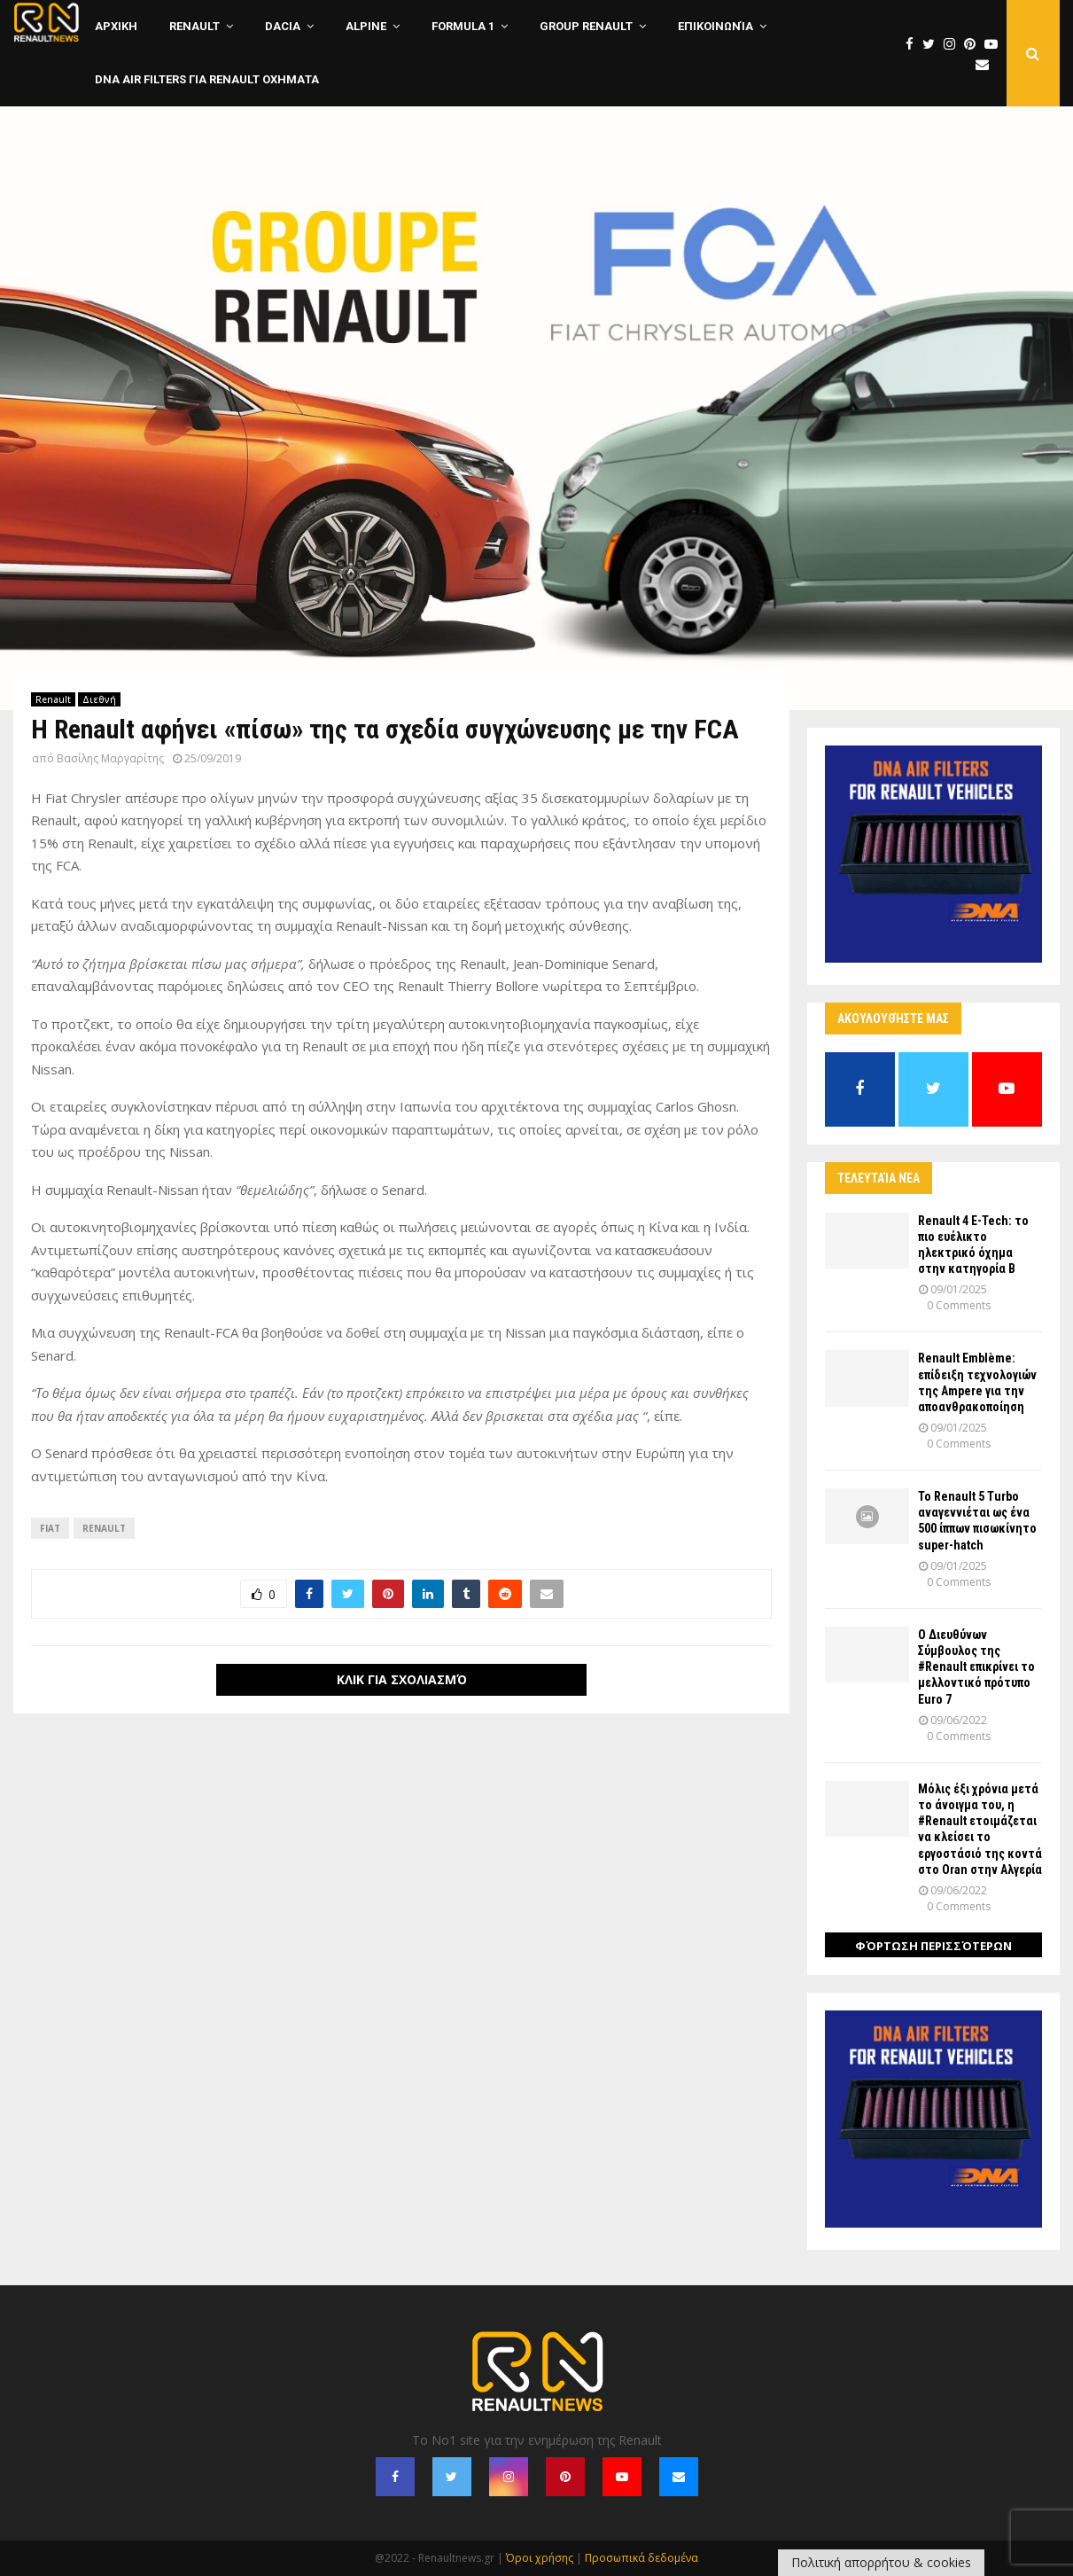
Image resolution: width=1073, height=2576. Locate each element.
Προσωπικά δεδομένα (641, 2557)
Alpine (366, 26)
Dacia (282, 26)
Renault (194, 26)
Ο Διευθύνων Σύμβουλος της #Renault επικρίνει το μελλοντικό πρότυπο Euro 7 (976, 1667)
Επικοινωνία (715, 26)
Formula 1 (463, 26)
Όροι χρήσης (539, 2557)
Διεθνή (99, 699)
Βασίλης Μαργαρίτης (110, 758)
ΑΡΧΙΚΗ (116, 26)
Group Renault (586, 26)
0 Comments (959, 1305)
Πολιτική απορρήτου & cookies (881, 2562)
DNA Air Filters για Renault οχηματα (207, 79)
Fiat (50, 1528)
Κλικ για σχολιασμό (402, 1679)
